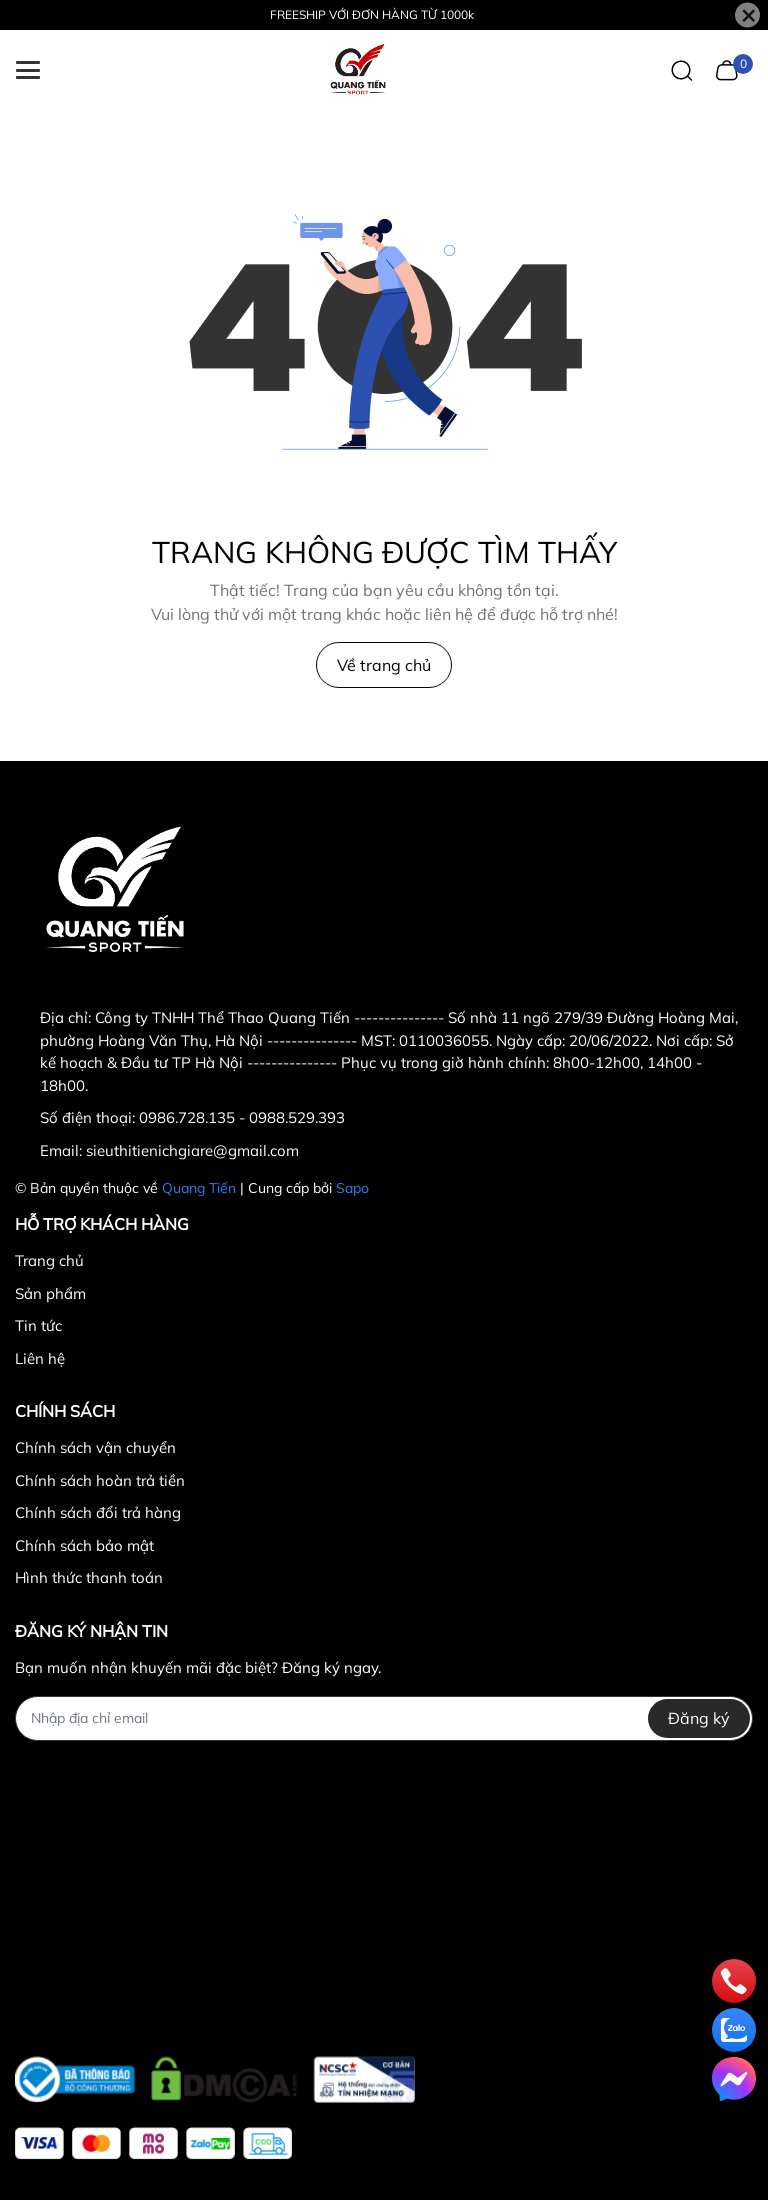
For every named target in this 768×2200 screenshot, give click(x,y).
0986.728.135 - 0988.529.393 (242, 1117)
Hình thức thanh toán (89, 1577)
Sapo (352, 1188)
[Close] (747, 15)
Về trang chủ (384, 665)
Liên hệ (40, 1358)
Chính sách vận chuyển (95, 1447)
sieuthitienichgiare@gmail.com (192, 1150)
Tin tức (38, 1325)
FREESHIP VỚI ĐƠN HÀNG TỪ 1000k (372, 14)
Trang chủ (49, 1260)
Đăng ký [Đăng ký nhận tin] (699, 1718)
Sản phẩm (50, 1293)
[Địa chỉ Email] (384, 1718)
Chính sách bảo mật (84, 1545)
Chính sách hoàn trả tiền (100, 1480)
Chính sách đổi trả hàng (98, 1512)
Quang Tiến (199, 1188)
